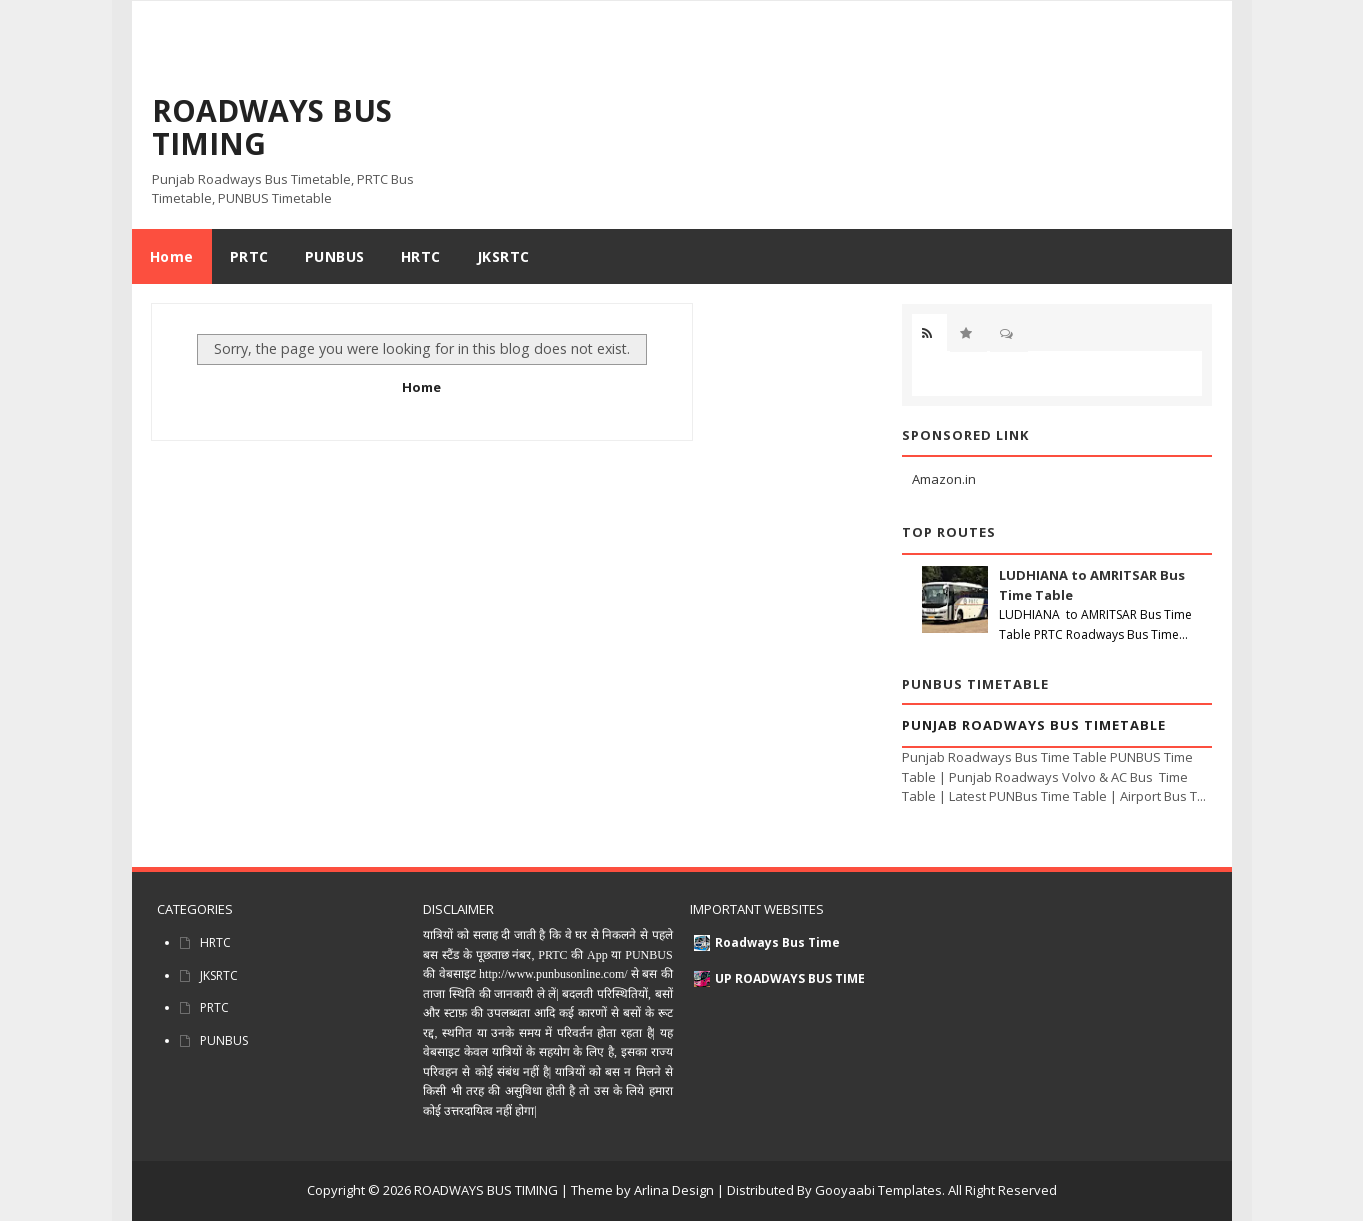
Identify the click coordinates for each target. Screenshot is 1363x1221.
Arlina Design (674, 1190)
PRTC (214, 1007)
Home (172, 256)
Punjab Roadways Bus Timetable (1034, 725)
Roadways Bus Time (777, 942)
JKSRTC (219, 975)
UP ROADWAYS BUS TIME (790, 978)
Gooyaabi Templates (878, 1190)
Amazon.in (944, 479)
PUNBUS (224, 1040)
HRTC (215, 942)
